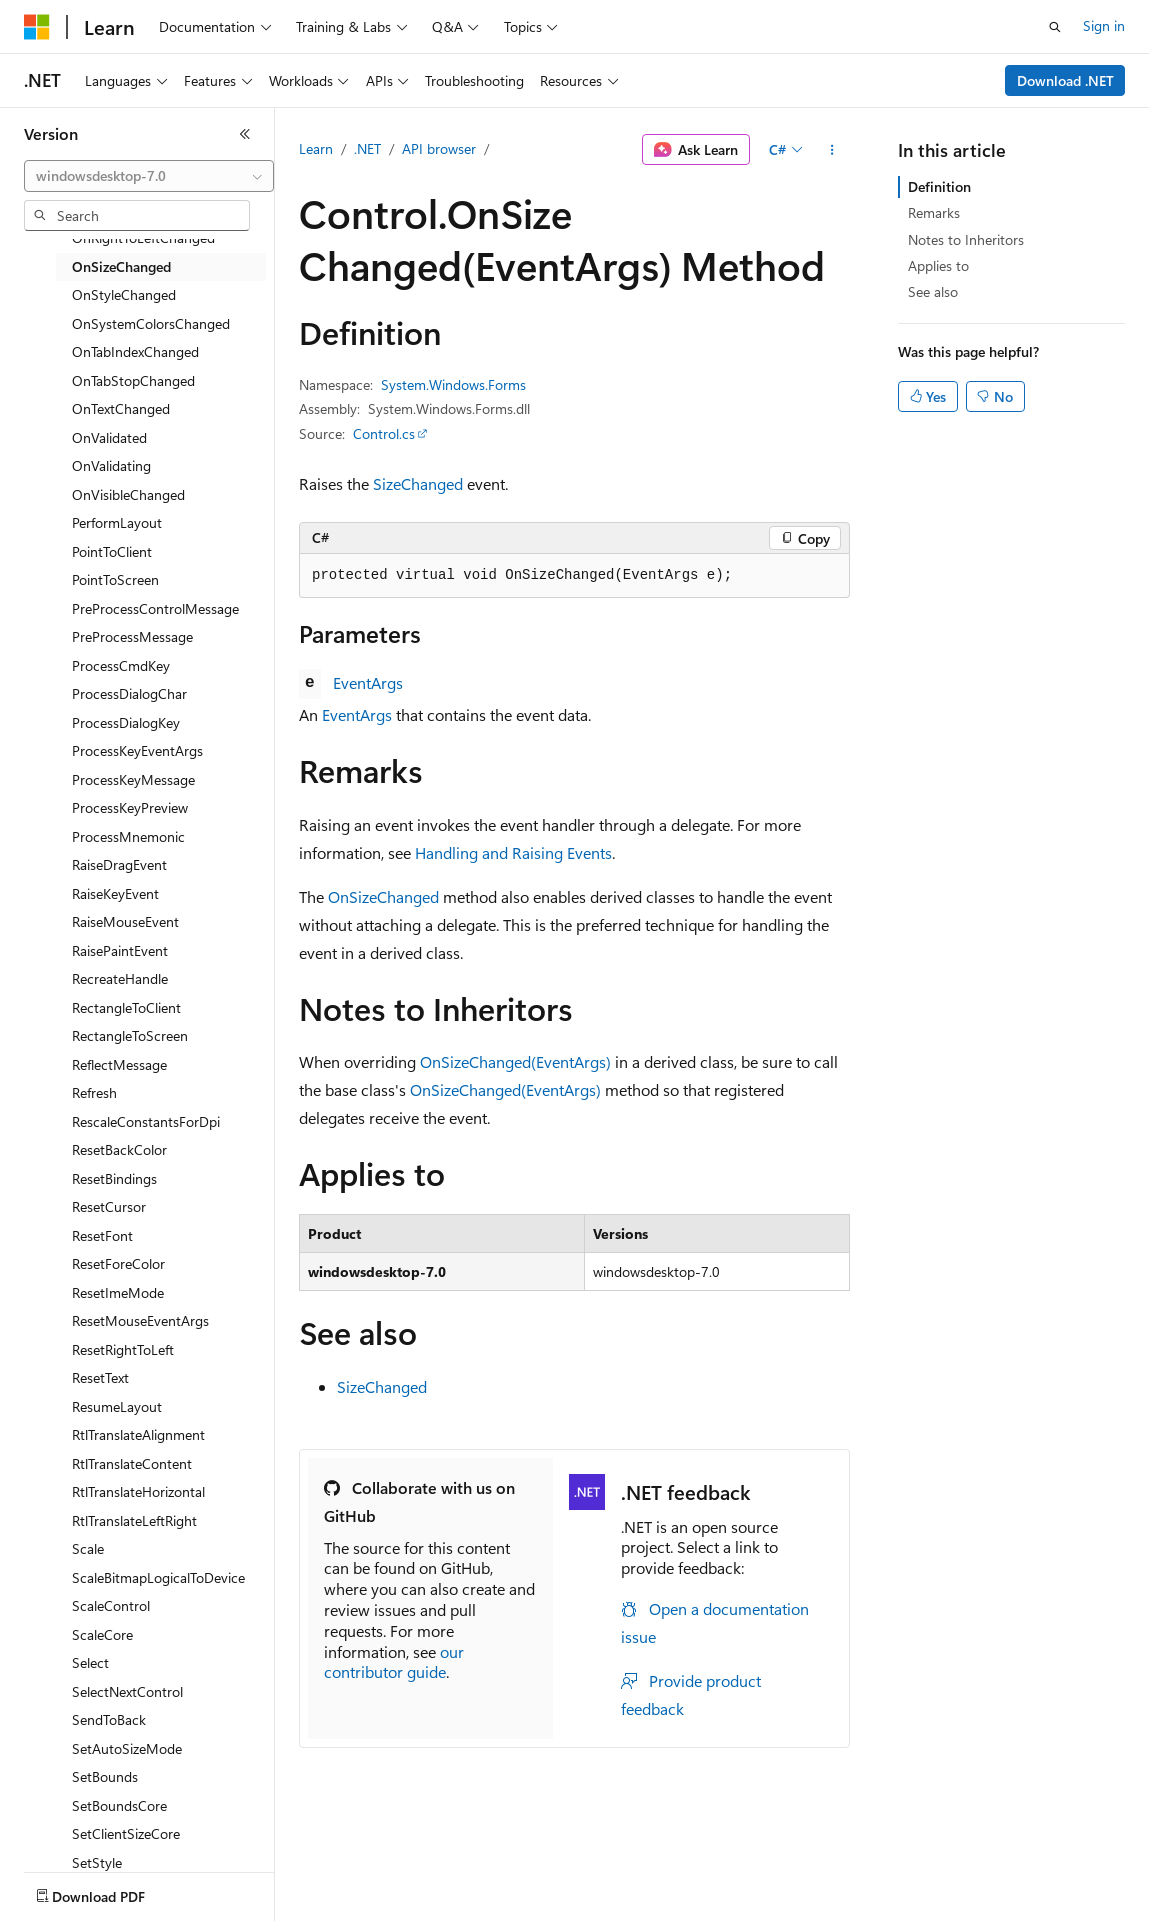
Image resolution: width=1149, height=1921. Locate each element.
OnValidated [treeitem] (109, 437)
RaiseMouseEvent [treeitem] (125, 921)
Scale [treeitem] (88, 1548)
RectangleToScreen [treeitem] (130, 1035)
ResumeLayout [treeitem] (117, 1406)
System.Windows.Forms (453, 384)
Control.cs (384, 433)
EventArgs (368, 682)
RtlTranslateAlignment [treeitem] (138, 1434)
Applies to (938, 265)
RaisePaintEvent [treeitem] (120, 950)
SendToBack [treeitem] (109, 1719)
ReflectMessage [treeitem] (119, 1064)
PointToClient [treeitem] (112, 551)
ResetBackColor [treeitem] (119, 1149)
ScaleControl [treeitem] (111, 1605)
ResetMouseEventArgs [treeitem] (140, 1320)
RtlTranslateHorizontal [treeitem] (138, 1491)
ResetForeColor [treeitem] (118, 1263)
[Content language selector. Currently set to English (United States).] (115, 1892)
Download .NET (1065, 80)
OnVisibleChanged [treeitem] (128, 494)
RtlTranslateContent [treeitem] (132, 1463)
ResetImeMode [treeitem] (118, 1292)
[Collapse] (245, 134)
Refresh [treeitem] (94, 1092)
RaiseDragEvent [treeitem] (119, 864)
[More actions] (832, 150)
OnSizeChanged (383, 896)
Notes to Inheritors (966, 239)
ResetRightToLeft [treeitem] (123, 1349)
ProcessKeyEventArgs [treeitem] (137, 750)
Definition (939, 186)
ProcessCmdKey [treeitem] (121, 665)
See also (933, 291)
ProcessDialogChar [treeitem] (129, 693)
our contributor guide (394, 1662)
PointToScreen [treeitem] (115, 579)
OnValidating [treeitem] (111, 465)
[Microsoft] (37, 27)
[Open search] (1055, 27)
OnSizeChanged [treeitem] (121, 266)
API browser (439, 148)
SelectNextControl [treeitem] (127, 1691)
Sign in (1104, 25)
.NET (367, 148)
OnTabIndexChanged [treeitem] (135, 351)
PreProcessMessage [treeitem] (132, 636)
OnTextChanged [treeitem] (121, 408)
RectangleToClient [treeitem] (126, 1007)
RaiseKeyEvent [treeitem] (115, 893)
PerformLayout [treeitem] (117, 522)
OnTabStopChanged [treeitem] (133, 380)
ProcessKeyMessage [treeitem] (133, 779)
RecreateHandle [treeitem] (120, 978)
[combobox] (149, 176)
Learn (316, 148)
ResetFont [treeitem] (102, 1235)
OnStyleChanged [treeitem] (124, 294)
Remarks (934, 212)
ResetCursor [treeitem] (109, 1206)
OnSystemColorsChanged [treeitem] (151, 323)
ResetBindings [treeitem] (114, 1178)
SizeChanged (418, 483)
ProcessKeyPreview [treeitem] (130, 807)
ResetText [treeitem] (100, 1377)
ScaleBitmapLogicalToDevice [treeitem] (158, 1577)
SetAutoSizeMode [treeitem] (127, 1748)
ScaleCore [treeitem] (102, 1634)
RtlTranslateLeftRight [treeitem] (134, 1520)
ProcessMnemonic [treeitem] (128, 836)
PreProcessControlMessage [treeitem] (155, 608)
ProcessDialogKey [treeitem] (126, 722)
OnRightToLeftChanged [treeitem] (143, 237)
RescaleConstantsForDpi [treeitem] (146, 1121)
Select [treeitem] (90, 1662)
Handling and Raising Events (513, 852)
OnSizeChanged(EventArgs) (515, 1061)
